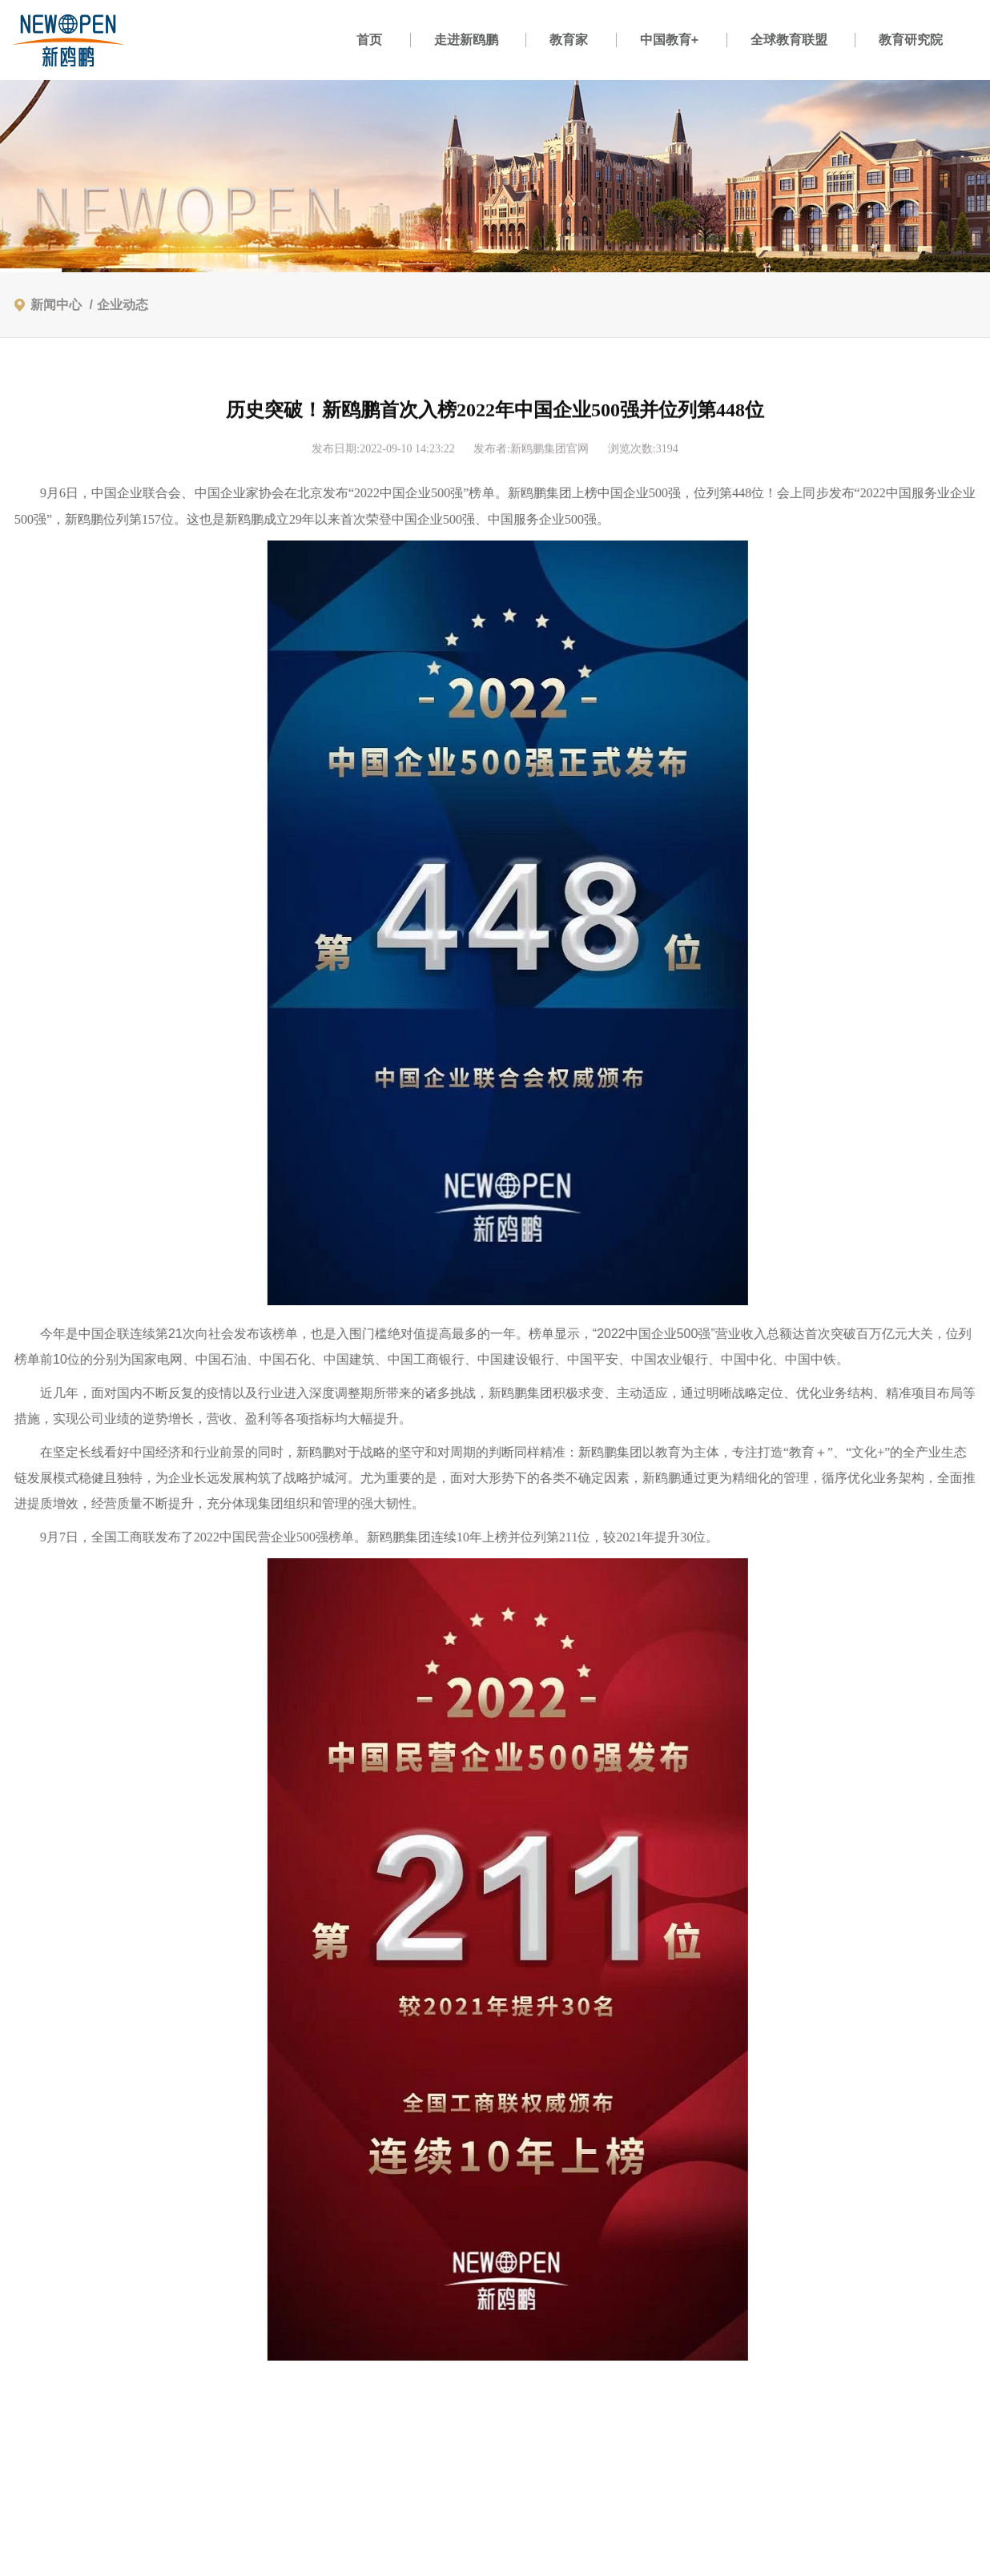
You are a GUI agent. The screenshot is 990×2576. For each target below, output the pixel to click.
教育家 (568, 39)
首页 (369, 39)
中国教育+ (669, 39)
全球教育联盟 (789, 39)
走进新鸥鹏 (466, 39)
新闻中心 (56, 304)
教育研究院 (911, 39)
